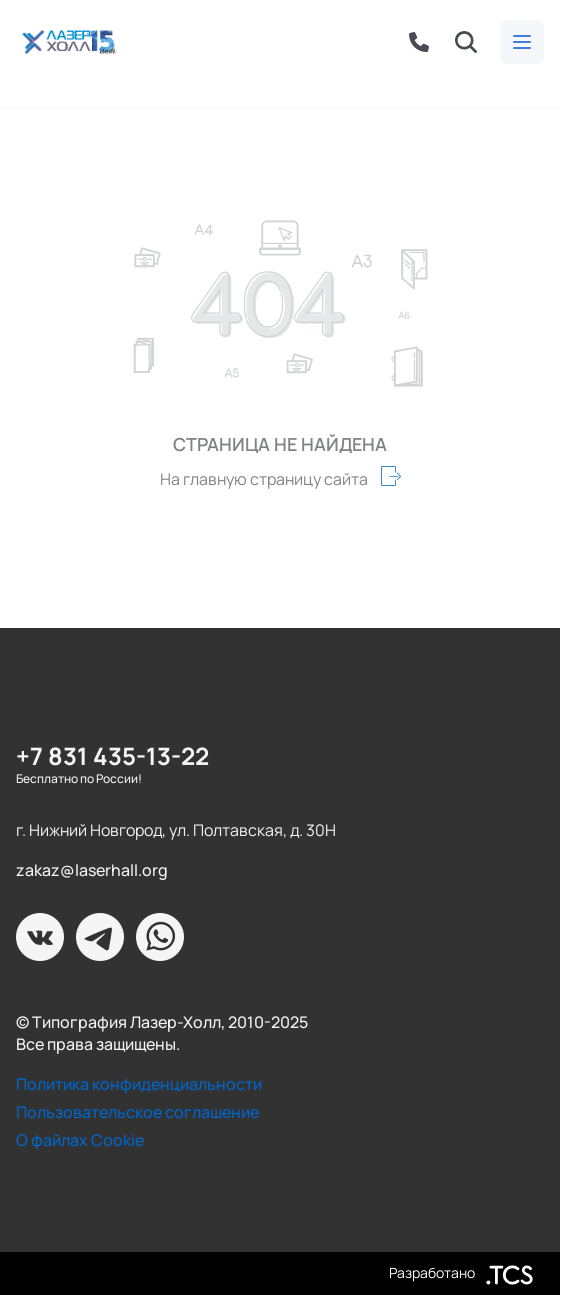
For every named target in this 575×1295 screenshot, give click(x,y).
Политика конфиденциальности (139, 1084)
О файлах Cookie (80, 1140)
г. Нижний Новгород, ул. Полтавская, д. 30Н (176, 830)
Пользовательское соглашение (137, 1112)
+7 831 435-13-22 (112, 755)
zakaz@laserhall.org (92, 870)
